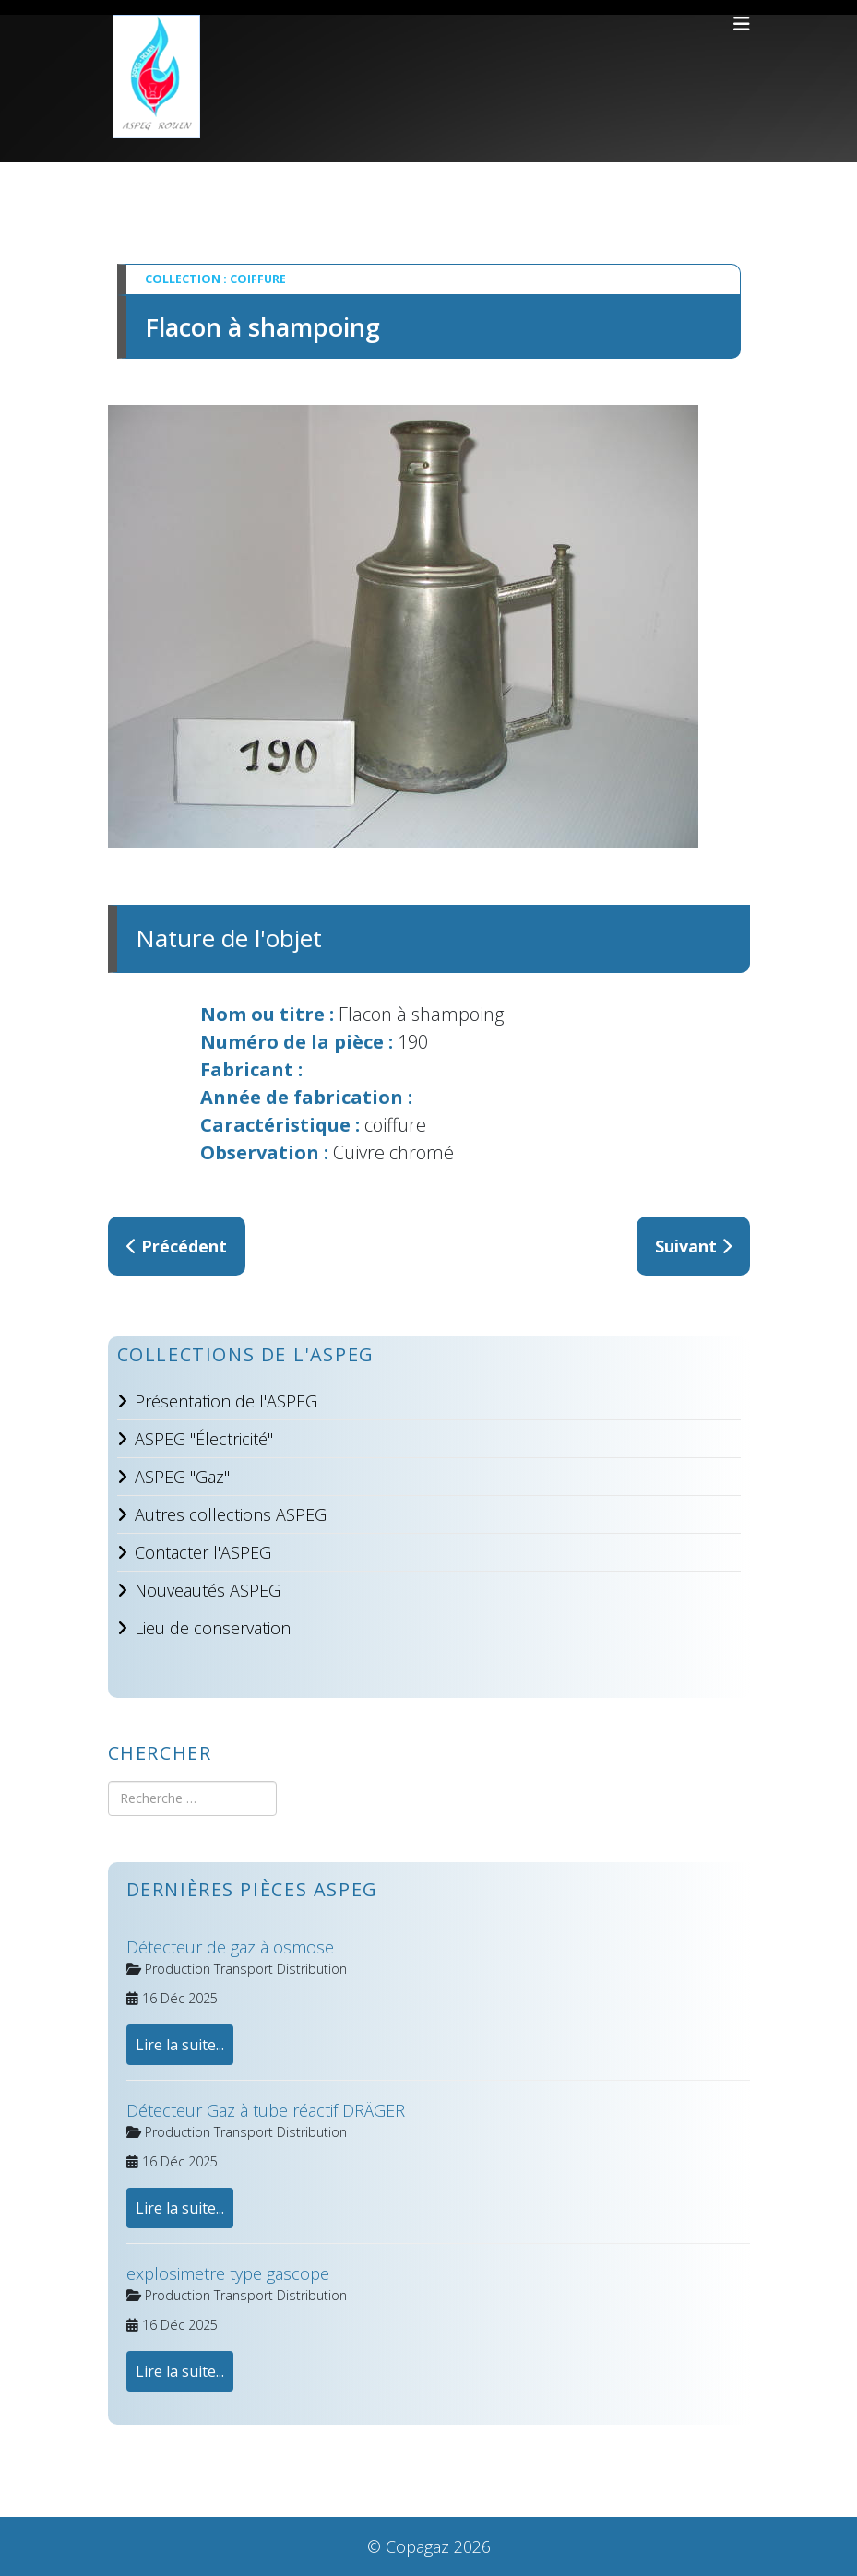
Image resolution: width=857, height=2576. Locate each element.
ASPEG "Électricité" (204, 1439)
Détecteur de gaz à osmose (230, 1947)
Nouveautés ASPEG (207, 1590)
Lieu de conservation (213, 1628)
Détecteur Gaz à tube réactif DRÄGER (265, 2110)
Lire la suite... (180, 2045)
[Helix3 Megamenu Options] (741, 24)
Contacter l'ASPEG (203, 1552)
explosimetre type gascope (227, 2273)
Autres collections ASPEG (231, 1514)
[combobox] (192, 1798)
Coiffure (258, 279)
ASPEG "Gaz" (182, 1477)
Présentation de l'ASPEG (226, 1401)
